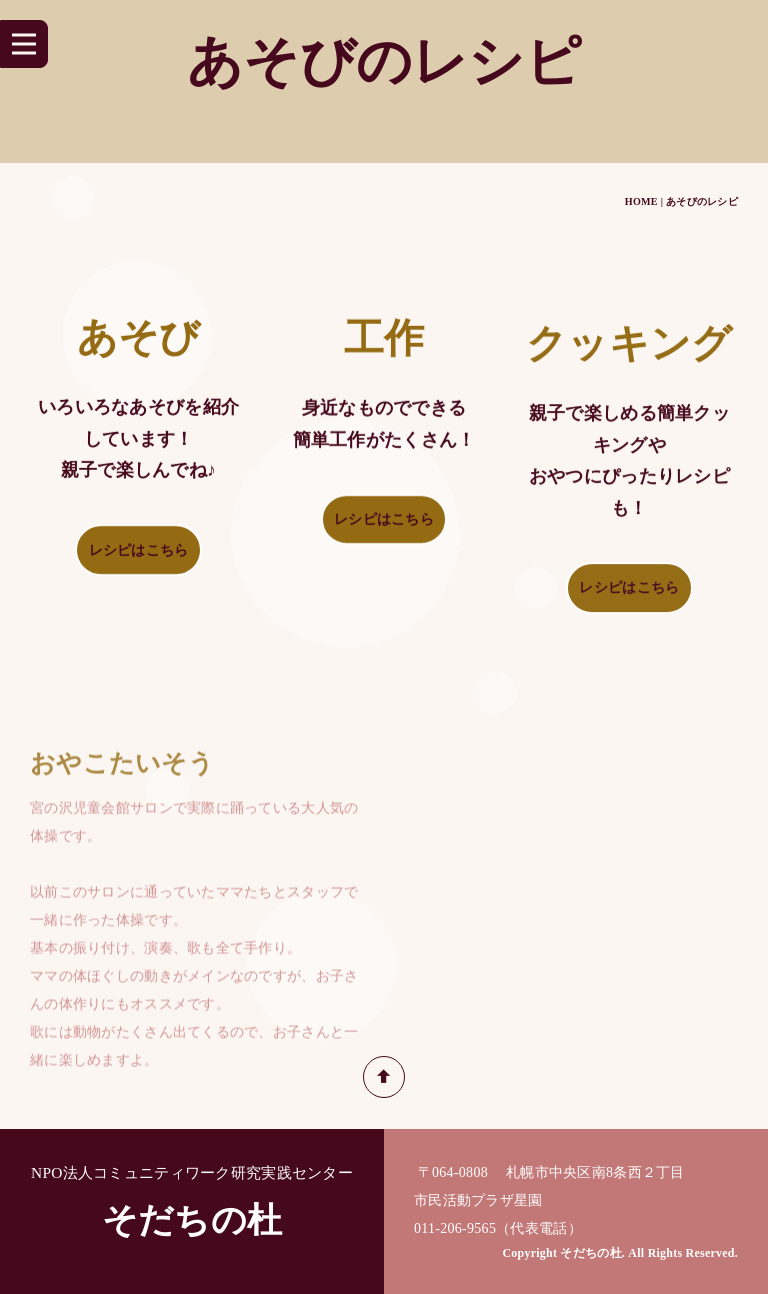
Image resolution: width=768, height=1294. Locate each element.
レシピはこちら (139, 554)
